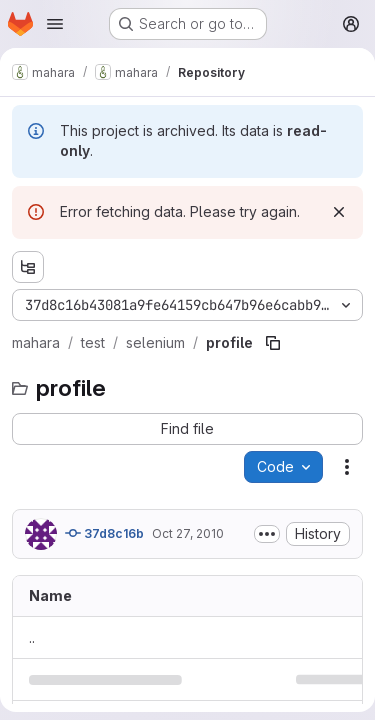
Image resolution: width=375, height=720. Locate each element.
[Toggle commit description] (267, 534)
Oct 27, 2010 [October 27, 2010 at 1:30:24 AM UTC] (188, 533)
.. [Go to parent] (32, 637)
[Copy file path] (273, 343)
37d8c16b (104, 533)
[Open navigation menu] (55, 24)
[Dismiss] (339, 212)
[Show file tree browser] (28, 267)
